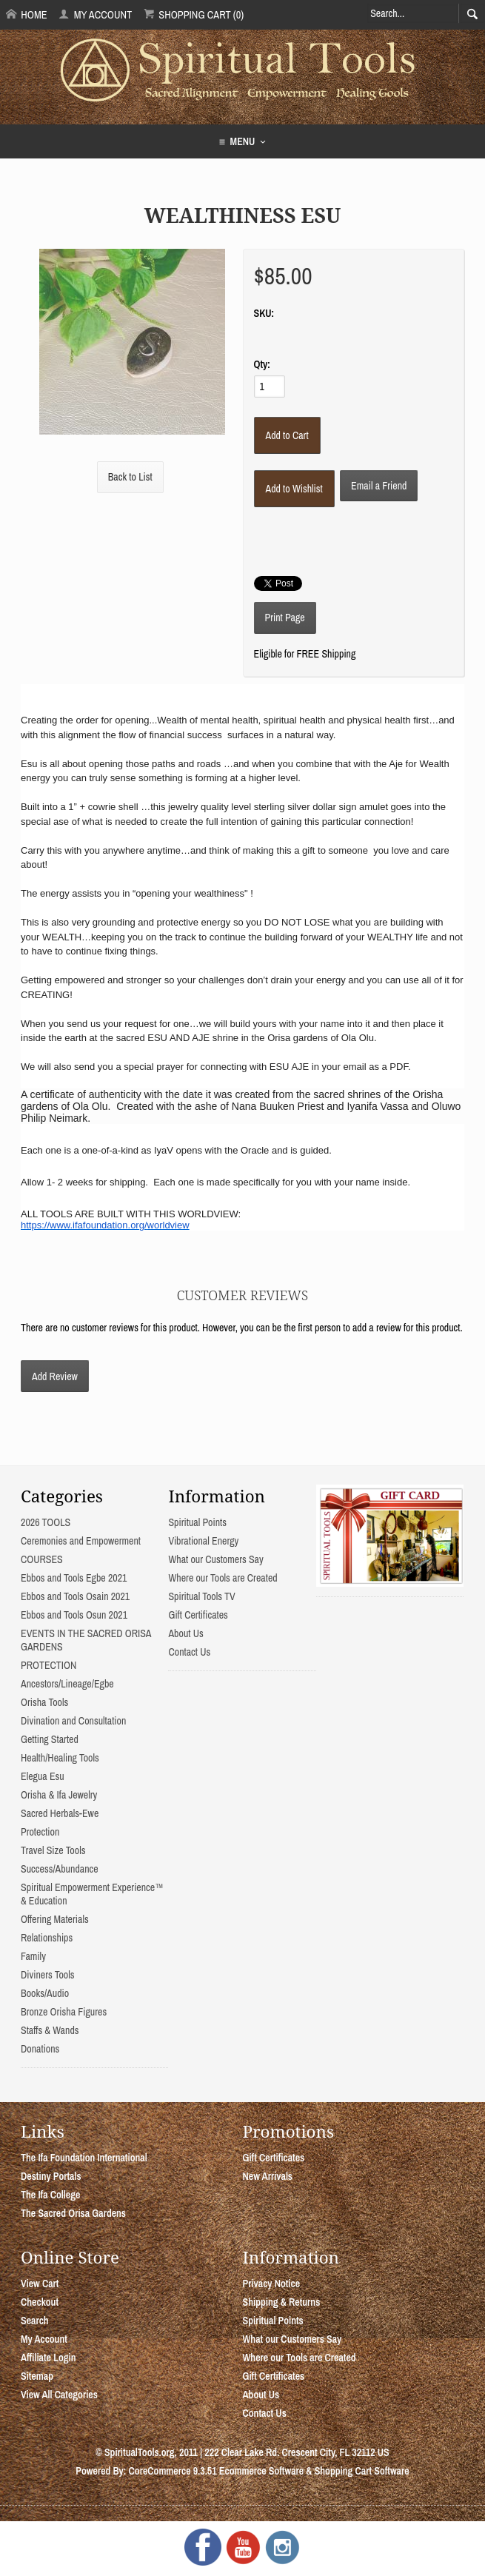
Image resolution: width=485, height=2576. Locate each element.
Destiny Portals (51, 2176)
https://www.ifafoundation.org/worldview (105, 1225)
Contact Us (189, 1652)
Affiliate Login (48, 2357)
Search (35, 2320)
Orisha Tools (44, 1702)
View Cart (39, 2283)
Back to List (130, 477)
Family (33, 1956)
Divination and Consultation (73, 1720)
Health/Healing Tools (60, 1757)
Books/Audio (45, 1993)
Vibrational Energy (203, 1541)
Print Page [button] (285, 617)
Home (26, 14)
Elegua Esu (42, 1776)
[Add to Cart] (287, 435)
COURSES (42, 1559)
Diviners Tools (48, 1974)
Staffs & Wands (50, 2030)
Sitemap (37, 2376)
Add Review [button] (55, 1376)
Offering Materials (55, 1919)
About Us (185, 1633)
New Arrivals (268, 2176)
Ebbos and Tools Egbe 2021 (74, 1578)
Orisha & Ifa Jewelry (59, 1794)
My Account (95, 14)
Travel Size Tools (53, 1850)
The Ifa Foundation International (84, 2157)
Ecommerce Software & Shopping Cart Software (314, 2471)
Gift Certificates (197, 1615)
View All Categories (59, 2394)
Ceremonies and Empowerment (81, 1541)
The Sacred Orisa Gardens (73, 2213)
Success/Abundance (59, 1869)
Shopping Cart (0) (194, 14)
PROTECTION (48, 1665)
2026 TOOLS (45, 1522)
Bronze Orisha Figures (64, 2011)
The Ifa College (50, 2194)
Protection (40, 1832)
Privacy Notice (272, 2283)
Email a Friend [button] (379, 485)
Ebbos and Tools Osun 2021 (74, 1615)
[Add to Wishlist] (294, 488)
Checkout (39, 2302)
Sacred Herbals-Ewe (59, 1813)
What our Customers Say (215, 1559)
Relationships (47, 1937)
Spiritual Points (197, 1522)
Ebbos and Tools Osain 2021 (75, 1596)
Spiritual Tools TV (201, 1596)
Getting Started (49, 1739)
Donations (40, 2048)
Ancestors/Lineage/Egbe (67, 1683)
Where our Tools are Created (222, 1578)
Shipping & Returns (282, 2302)
